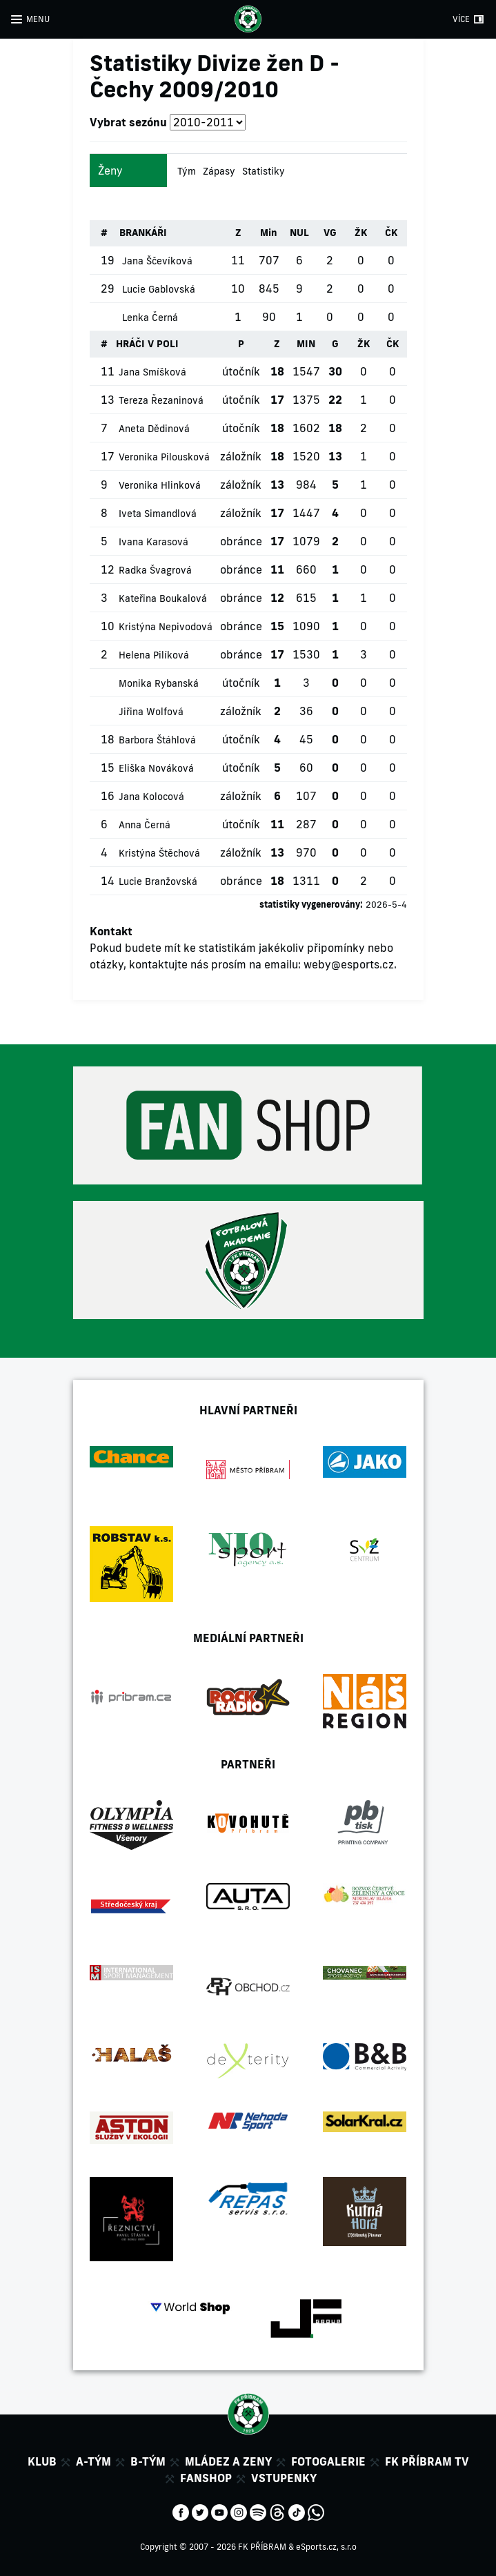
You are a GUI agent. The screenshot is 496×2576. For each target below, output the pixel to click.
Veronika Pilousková (164, 457)
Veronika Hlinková (160, 485)
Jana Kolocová (151, 796)
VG (330, 232)
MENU (38, 19)
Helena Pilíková (154, 655)
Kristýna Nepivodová (165, 627)
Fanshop (206, 2478)
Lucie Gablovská (158, 289)
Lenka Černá (150, 317)
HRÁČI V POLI (147, 344)
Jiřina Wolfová (151, 711)
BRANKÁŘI (143, 232)
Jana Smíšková (152, 372)
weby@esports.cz (349, 964)
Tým (186, 171)
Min (268, 232)
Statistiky (263, 171)
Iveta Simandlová (158, 513)
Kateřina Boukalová (163, 598)
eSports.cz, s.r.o (326, 2546)
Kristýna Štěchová (159, 853)
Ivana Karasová (153, 542)
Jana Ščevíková (157, 261)
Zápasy (219, 171)
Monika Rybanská (159, 683)
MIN (306, 344)
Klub (42, 2461)
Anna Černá (144, 825)
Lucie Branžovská (158, 881)
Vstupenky (284, 2478)
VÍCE (461, 19)
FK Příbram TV (427, 2461)
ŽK (361, 232)
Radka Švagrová (155, 570)
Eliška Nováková (156, 768)
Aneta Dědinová (154, 428)
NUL (299, 232)
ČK (391, 232)
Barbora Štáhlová (157, 740)
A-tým (93, 2461)
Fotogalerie (328, 2461)
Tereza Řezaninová (161, 400)
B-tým (148, 2461)
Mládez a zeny (228, 2461)
